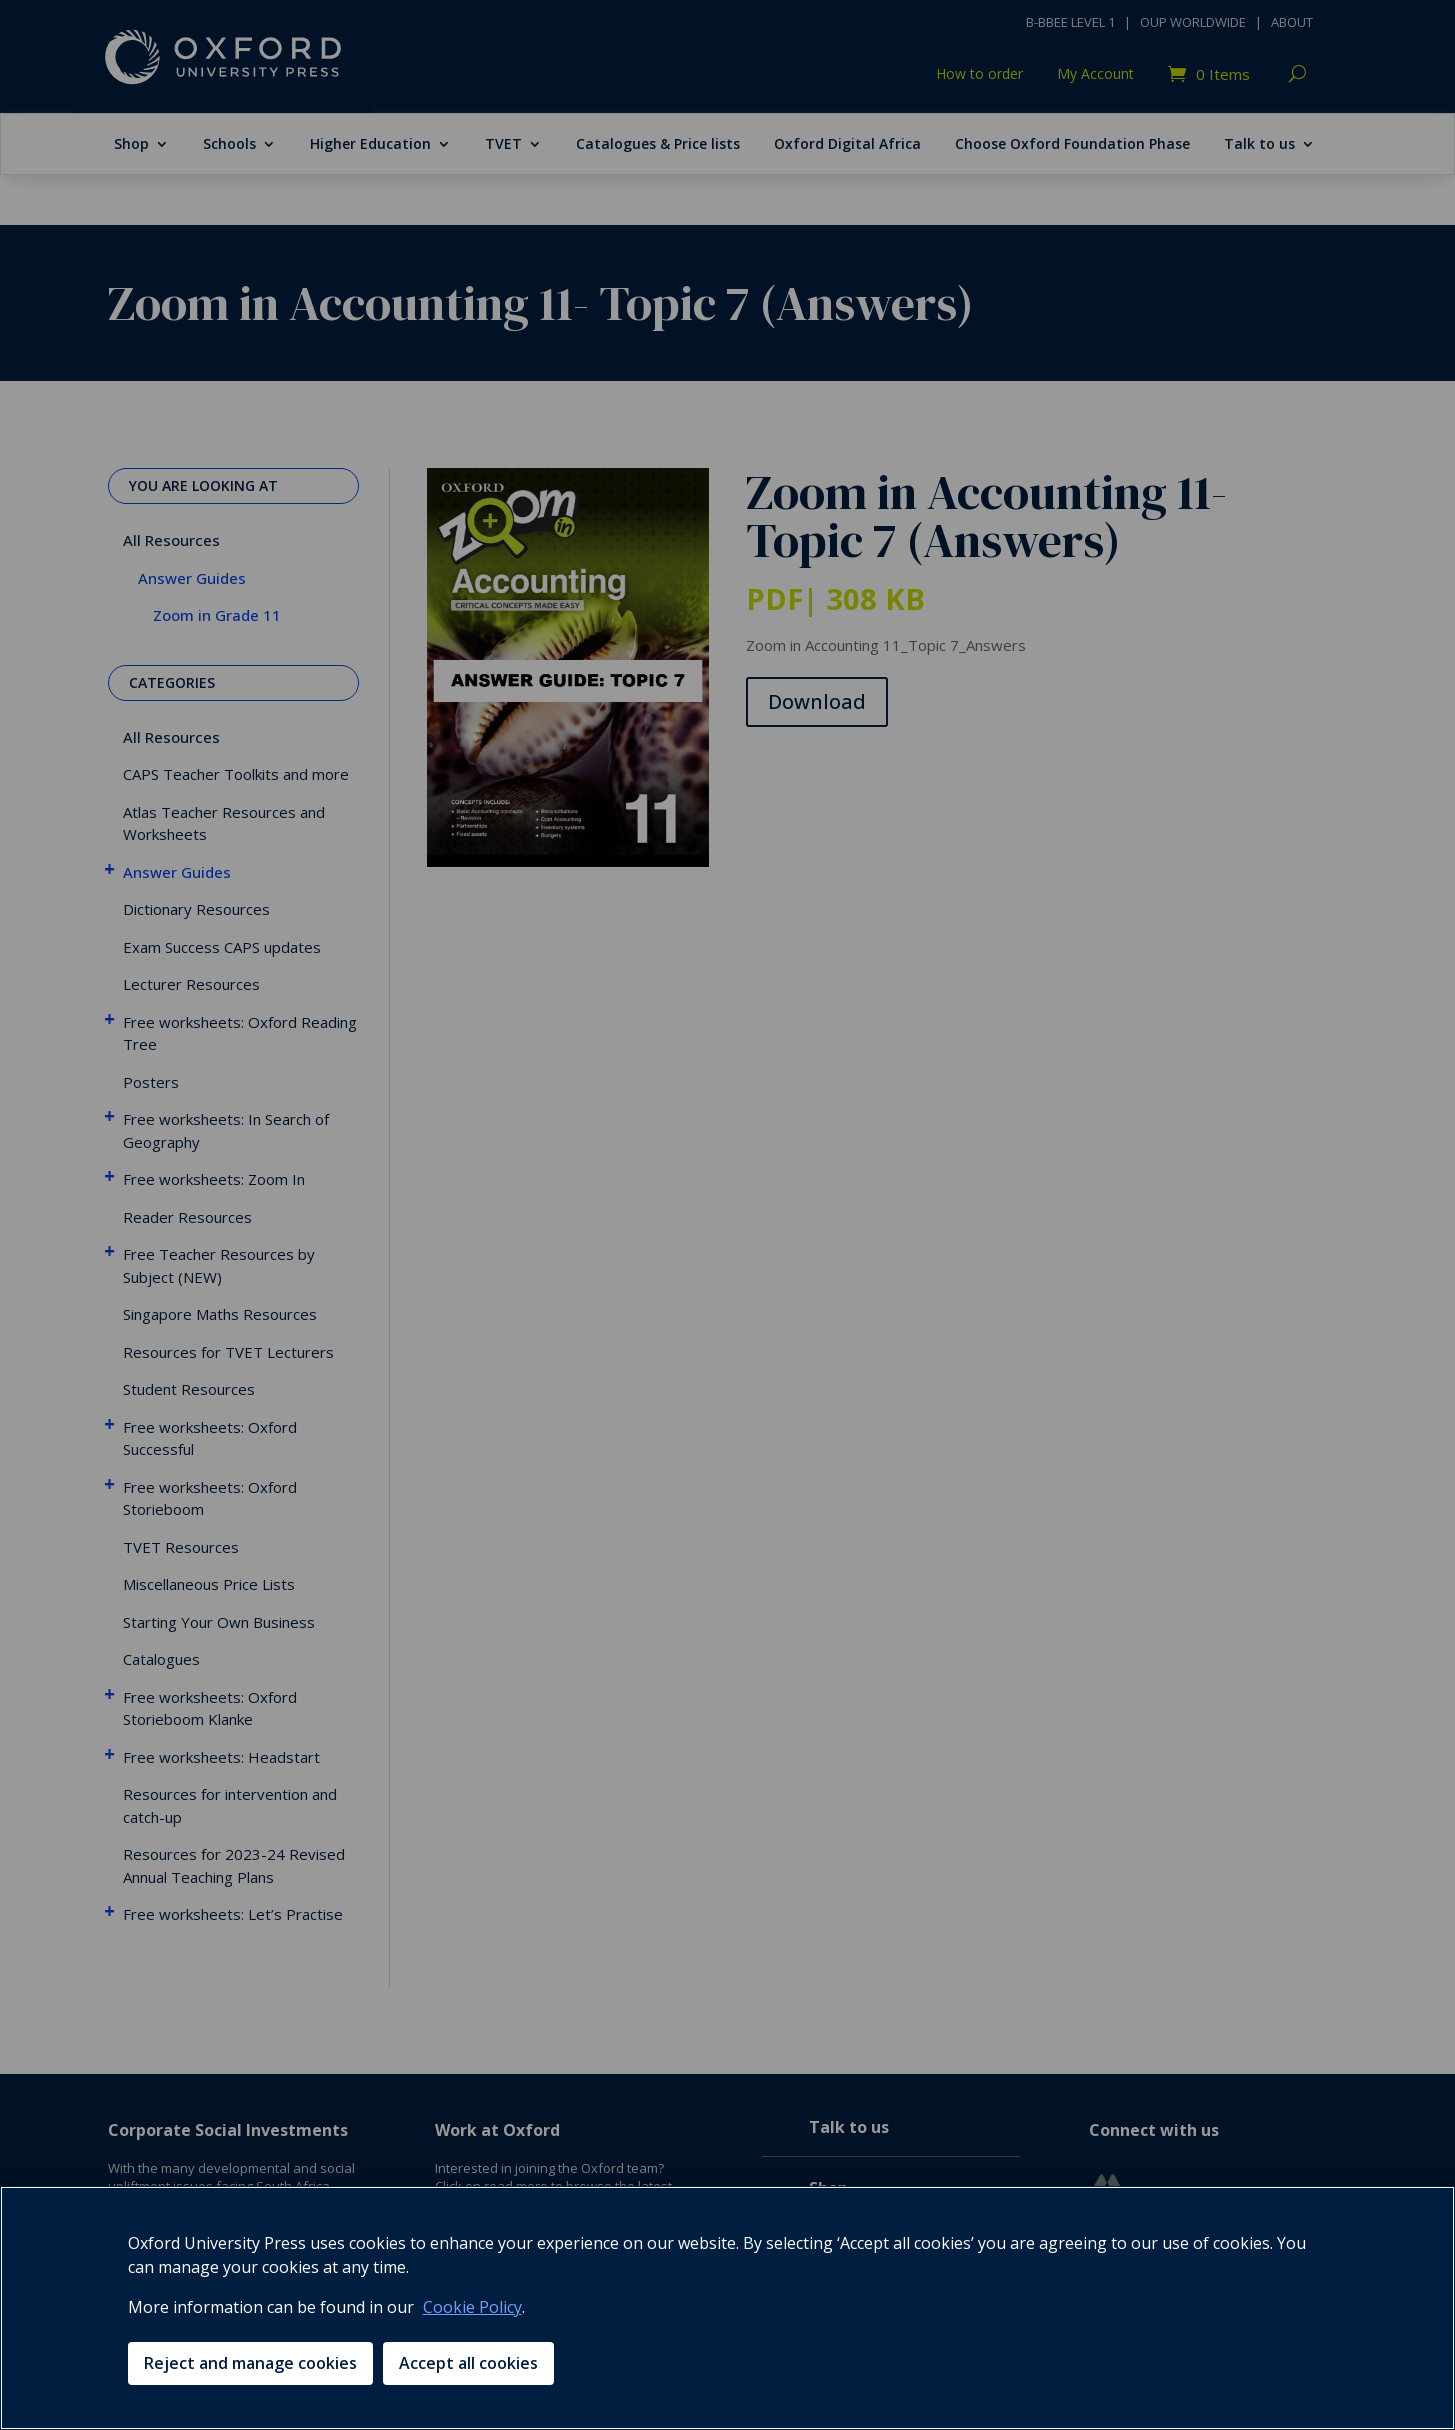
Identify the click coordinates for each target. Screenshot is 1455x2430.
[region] (727, 2308)
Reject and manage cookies (250, 2363)
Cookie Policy (472, 2307)
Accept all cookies (468, 2363)
